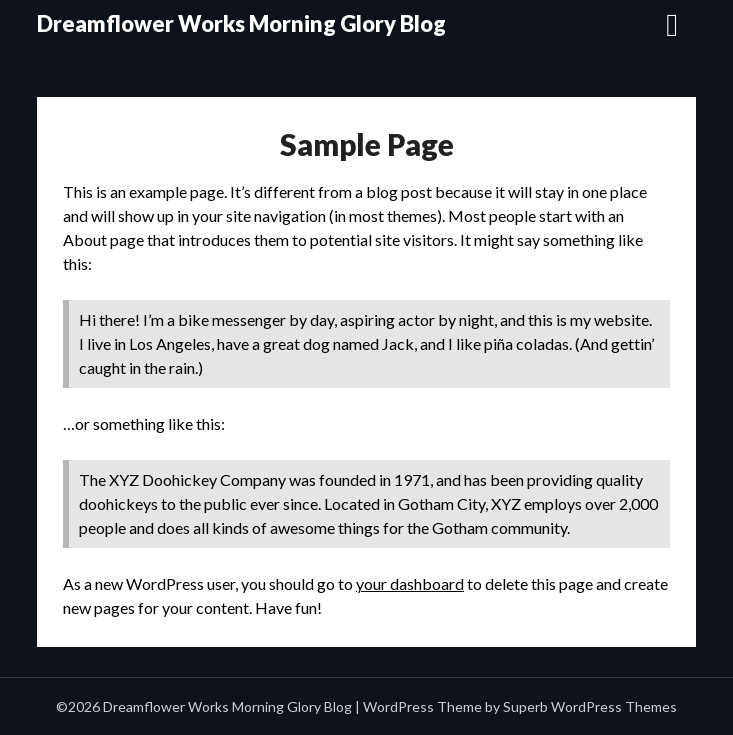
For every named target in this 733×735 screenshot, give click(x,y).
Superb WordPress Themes (590, 706)
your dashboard (410, 583)
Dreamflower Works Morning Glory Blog (241, 23)
